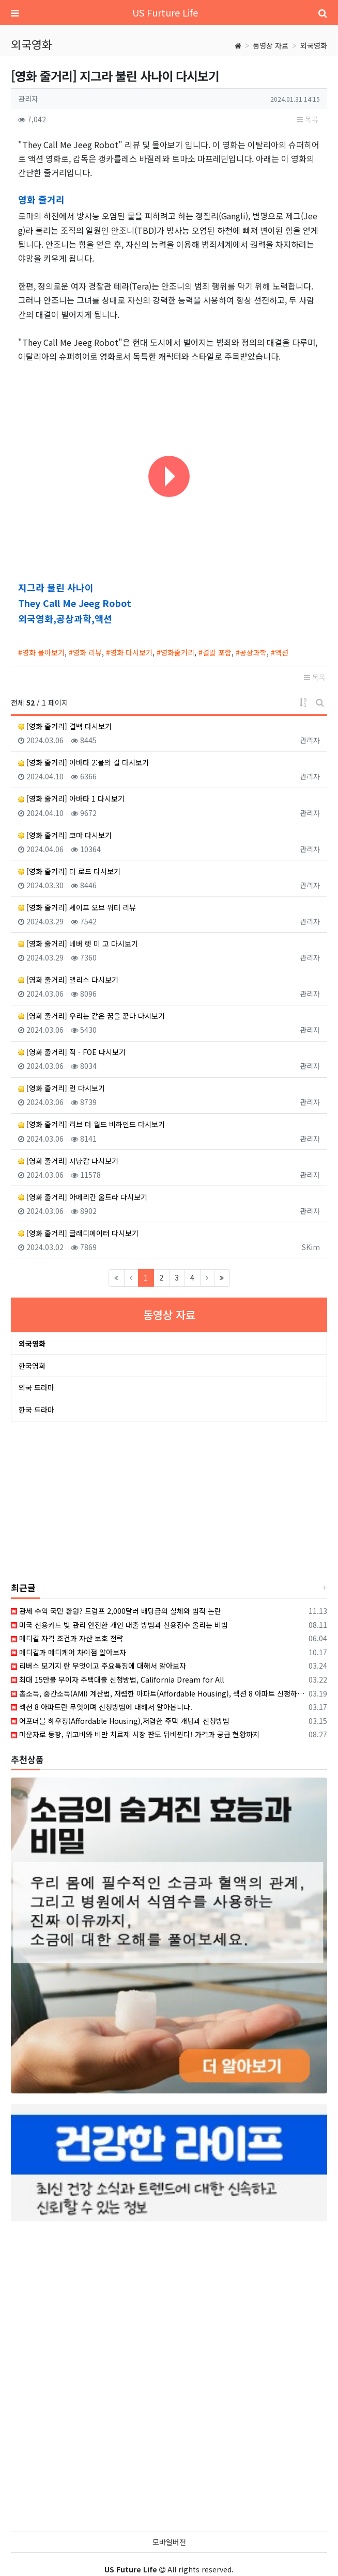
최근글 (23, 1587)
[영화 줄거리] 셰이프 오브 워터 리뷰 (77, 907)
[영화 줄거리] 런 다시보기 (61, 1088)
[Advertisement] (80, 1502)
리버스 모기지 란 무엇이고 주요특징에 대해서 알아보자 (98, 1665)
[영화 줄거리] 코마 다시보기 (65, 835)
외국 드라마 (36, 1387)
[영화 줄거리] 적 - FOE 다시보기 (72, 1052)
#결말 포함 (215, 652)
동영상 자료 (270, 45)
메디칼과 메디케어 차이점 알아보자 (68, 1652)
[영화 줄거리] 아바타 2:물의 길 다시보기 (83, 762)
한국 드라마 (36, 1409)
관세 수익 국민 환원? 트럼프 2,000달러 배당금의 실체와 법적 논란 (116, 1611)
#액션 (279, 652)
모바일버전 (169, 2542)
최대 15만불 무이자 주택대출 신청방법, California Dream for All (117, 1679)
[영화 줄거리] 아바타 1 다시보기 (71, 798)
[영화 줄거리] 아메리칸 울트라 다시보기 (82, 1197)
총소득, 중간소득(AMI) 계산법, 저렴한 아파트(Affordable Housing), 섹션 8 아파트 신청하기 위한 (158, 1693)
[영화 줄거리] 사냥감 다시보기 (68, 1161)
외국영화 (313, 45)
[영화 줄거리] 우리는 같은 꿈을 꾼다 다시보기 (91, 1016)
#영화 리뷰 (85, 652)
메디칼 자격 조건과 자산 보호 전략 (67, 1638)
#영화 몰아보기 (41, 652)
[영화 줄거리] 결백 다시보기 (65, 726)
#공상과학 (251, 652)
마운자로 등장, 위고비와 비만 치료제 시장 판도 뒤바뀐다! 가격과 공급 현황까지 (135, 1734)
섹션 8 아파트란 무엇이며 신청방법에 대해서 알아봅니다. (101, 1707)
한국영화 (32, 1366)
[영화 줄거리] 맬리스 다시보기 (68, 979)
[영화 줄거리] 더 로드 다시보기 (69, 871)
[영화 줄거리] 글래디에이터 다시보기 (78, 1233)
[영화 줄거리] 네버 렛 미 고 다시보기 (78, 943)
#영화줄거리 (175, 652)
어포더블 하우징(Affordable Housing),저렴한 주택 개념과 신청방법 (120, 1721)
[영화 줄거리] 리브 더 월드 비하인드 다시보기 (91, 1124)
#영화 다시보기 (129, 652)
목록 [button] (307, 119)
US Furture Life (165, 12)
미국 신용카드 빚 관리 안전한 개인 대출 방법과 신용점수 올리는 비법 (119, 1625)
